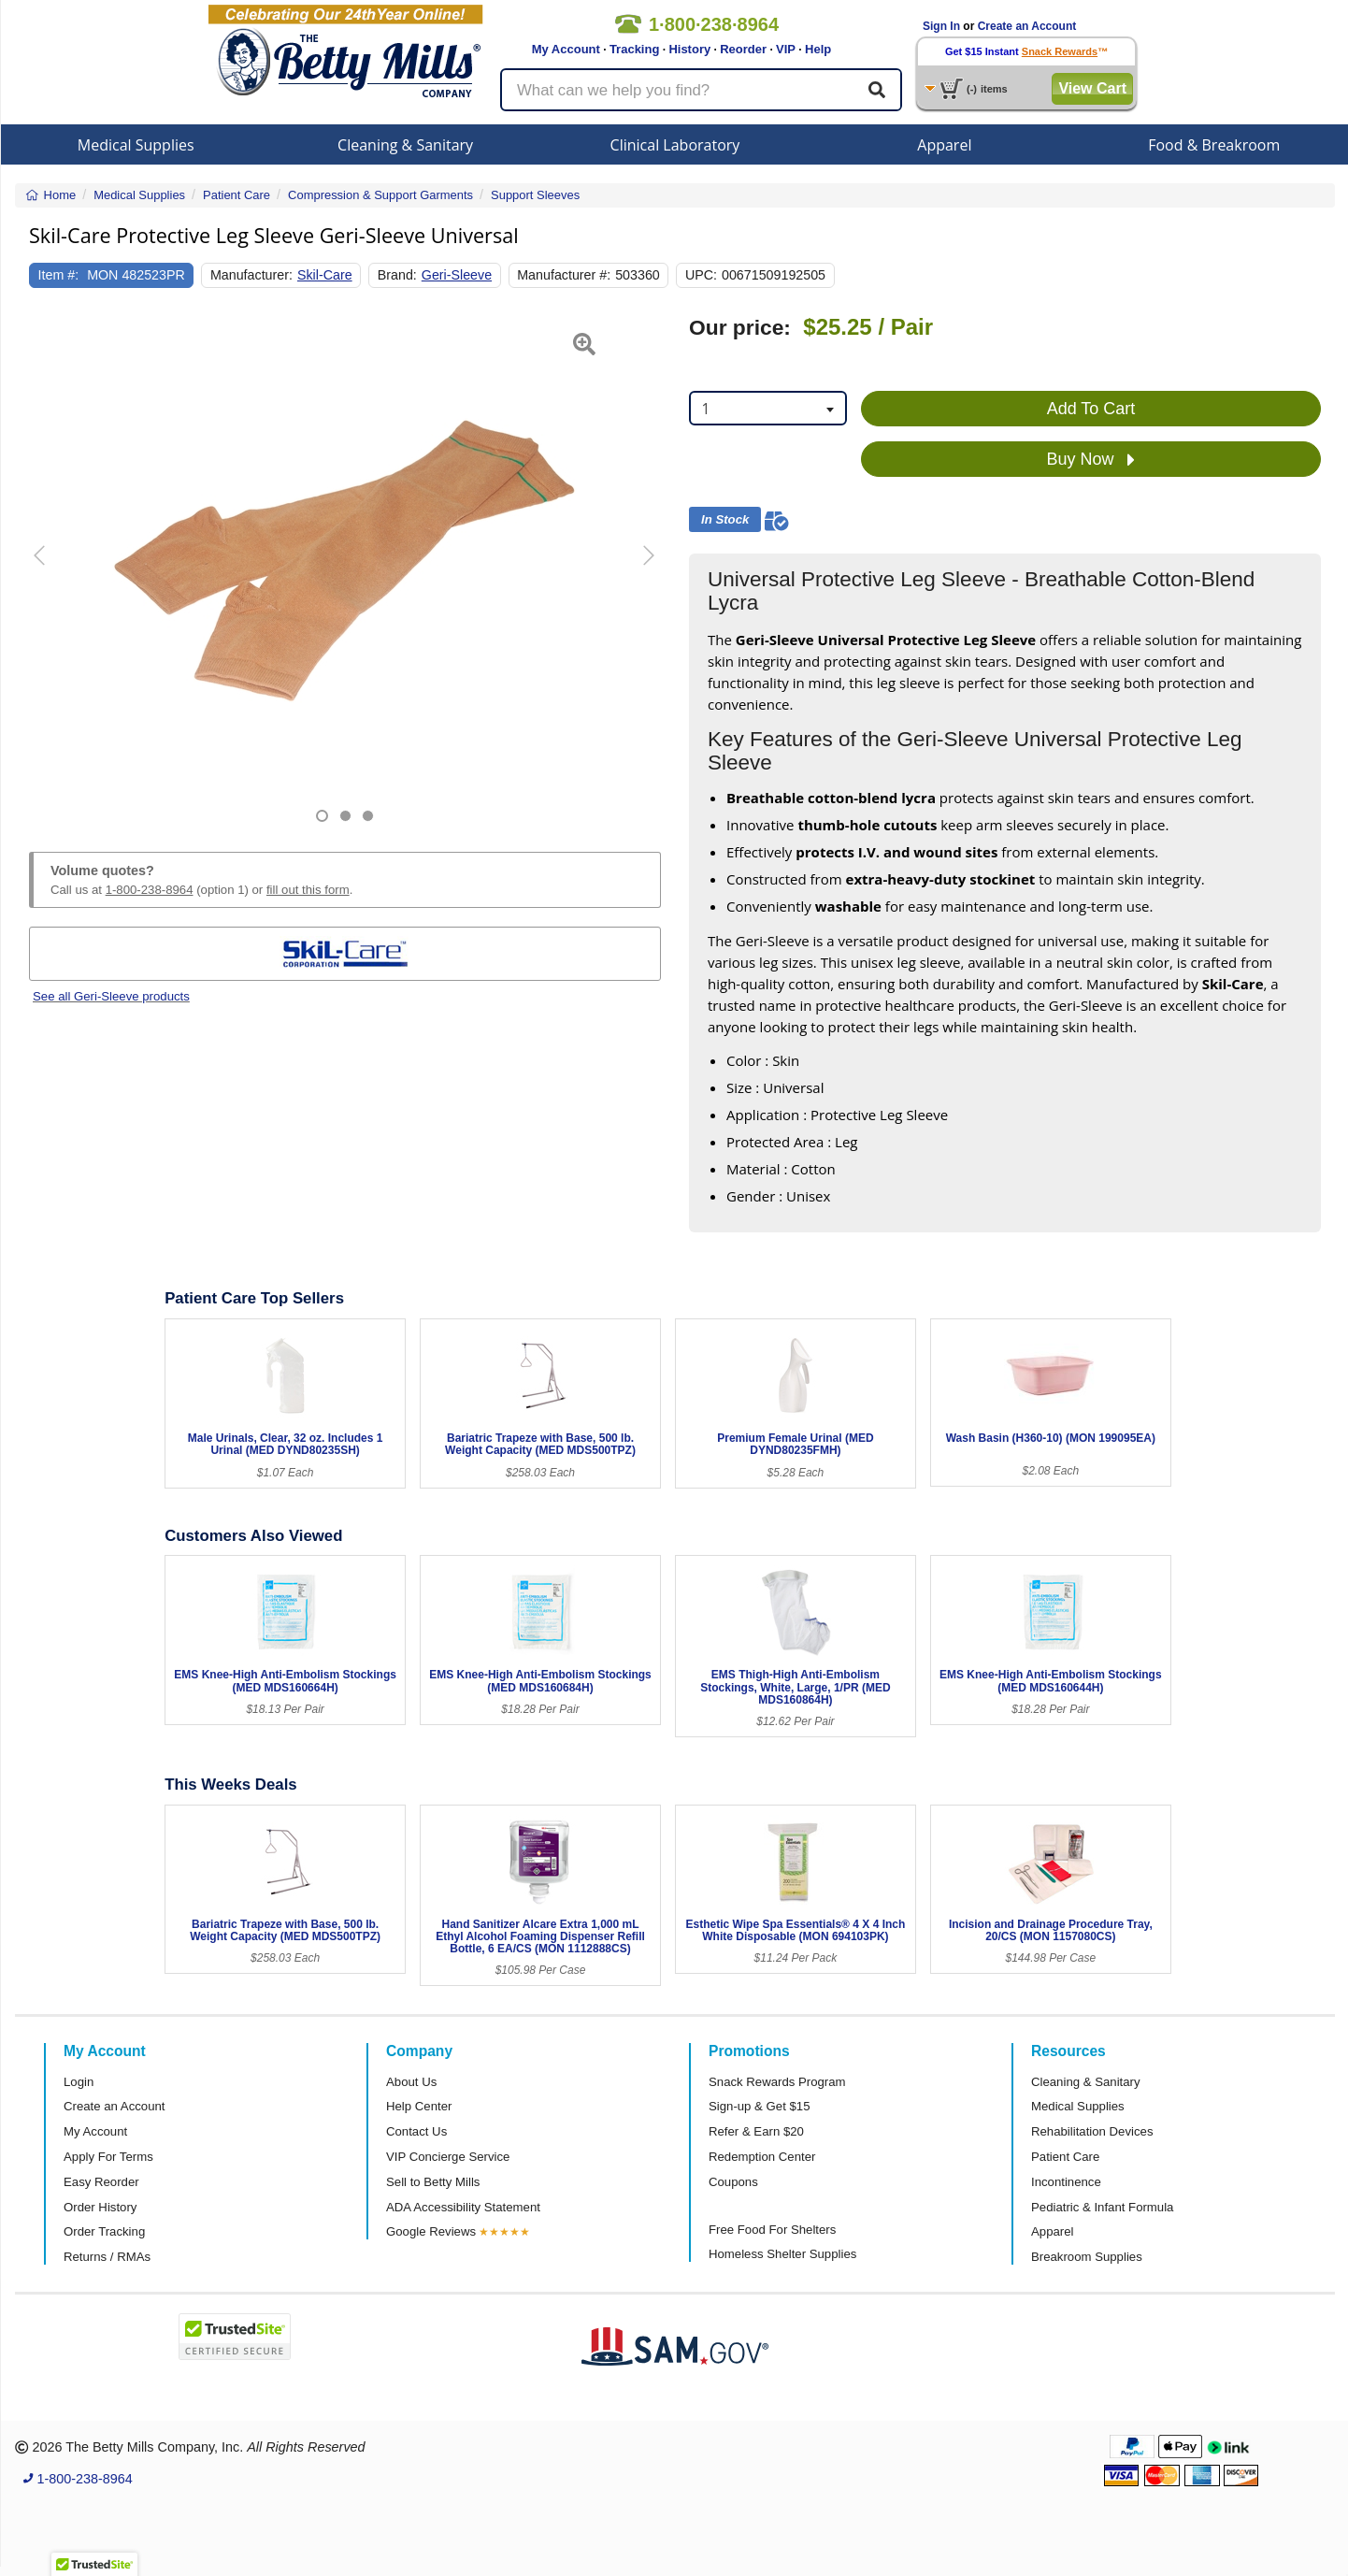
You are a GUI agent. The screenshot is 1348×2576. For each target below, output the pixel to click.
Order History (100, 2207)
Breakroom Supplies (1086, 2257)
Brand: (397, 274)
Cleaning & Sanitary (405, 145)
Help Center (419, 2106)
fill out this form (308, 890)
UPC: (701, 274)
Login (78, 2082)
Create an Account (1027, 26)
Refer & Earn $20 (756, 2131)
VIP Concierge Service (447, 2157)
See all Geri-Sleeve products (111, 996)
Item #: (58, 274)
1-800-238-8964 (150, 890)
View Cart (1092, 88)
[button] (51, 569)
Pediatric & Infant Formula (1102, 2207)
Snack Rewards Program (777, 2082)
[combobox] (768, 408)
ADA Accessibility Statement (463, 2207)
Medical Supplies (136, 145)
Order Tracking (104, 2231)
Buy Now (1090, 460)
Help (818, 49)
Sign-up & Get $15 (759, 2106)
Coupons (733, 2182)
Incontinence (1066, 2182)
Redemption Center (762, 2157)
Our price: (740, 327)
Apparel (944, 145)
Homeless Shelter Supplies (782, 2254)
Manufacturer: (251, 274)
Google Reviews (431, 2231)
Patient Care (1065, 2157)
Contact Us (416, 2131)
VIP (786, 49)
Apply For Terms (108, 2157)
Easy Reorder (101, 2182)
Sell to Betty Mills (433, 2182)
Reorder (743, 49)
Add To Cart (1091, 408)
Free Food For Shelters (772, 2230)
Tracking (634, 49)
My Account (566, 49)
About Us (411, 2082)
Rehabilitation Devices (1092, 2131)
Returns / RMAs (107, 2257)
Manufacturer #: (563, 274)
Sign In (941, 26)
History (689, 49)
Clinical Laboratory (675, 145)
